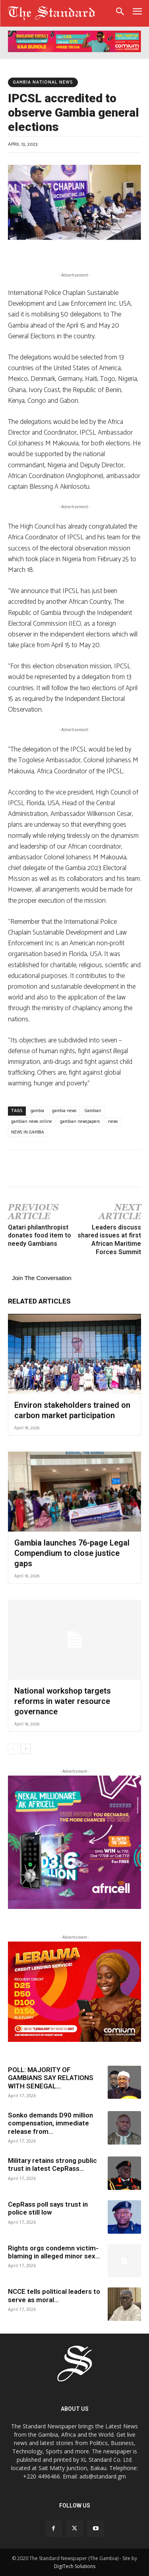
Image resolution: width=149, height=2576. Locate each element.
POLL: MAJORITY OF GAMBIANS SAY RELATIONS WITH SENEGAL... (50, 2078)
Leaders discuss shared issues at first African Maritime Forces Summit (109, 1240)
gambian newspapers (80, 1121)
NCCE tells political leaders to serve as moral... (54, 2295)
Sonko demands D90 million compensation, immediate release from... (50, 2123)
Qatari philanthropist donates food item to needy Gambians (39, 1236)
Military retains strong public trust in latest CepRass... (52, 2164)
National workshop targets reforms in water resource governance (62, 1701)
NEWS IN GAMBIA (27, 1132)
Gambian (93, 1110)
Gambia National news (43, 82)
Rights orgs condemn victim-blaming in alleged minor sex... (54, 2252)
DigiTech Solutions (74, 2566)
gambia (37, 1110)
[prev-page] (13, 1749)
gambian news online (31, 1121)
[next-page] (26, 1749)
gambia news (64, 1110)
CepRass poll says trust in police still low (48, 2208)
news (113, 1121)
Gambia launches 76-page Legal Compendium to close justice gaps (72, 1553)
